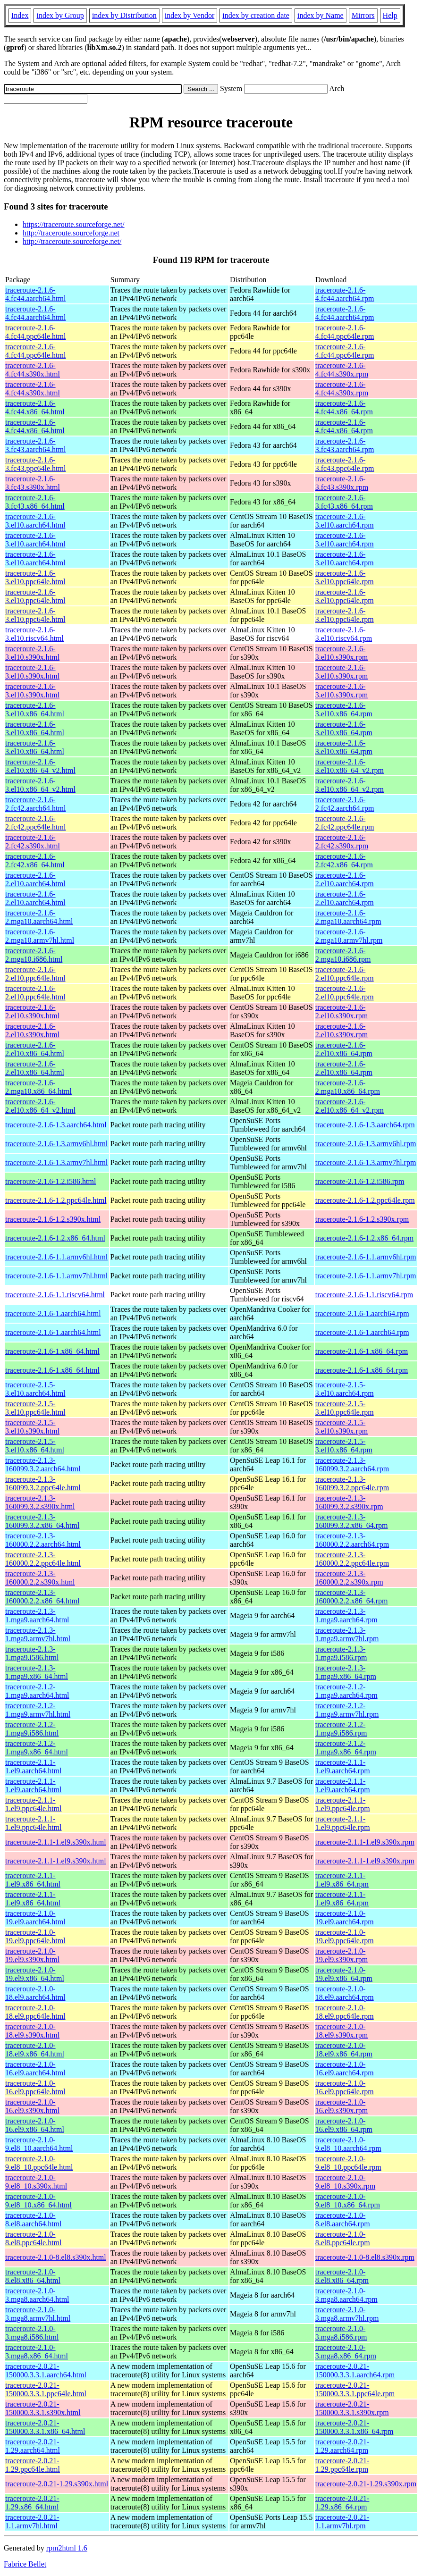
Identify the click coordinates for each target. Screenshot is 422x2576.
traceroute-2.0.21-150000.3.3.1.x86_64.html (45, 2427)
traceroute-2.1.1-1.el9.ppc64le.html (33, 1804)
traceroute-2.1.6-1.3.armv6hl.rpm (365, 1144)
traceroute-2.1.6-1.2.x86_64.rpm (364, 1238)
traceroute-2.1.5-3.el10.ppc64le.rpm (344, 1408)
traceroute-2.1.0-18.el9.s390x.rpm (341, 2030)
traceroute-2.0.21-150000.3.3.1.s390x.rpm (352, 2408)
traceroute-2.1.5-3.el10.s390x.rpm (341, 1426)
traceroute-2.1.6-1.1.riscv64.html (55, 1295)
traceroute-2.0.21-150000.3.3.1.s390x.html (43, 2408)
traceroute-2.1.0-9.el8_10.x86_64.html (38, 2200)
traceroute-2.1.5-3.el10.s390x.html (32, 1426)
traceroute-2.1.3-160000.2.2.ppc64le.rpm (352, 1559)
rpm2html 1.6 (66, 2548)
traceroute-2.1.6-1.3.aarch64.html (56, 1125)
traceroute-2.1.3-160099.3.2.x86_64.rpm (351, 1521)
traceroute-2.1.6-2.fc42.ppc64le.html (35, 822)
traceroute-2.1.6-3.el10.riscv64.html (34, 634)
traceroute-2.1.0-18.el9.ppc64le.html (35, 2012)
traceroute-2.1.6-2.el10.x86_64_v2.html (40, 1106)
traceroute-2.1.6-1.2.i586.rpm (360, 1181)
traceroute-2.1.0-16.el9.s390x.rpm (341, 2106)
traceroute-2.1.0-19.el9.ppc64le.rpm (344, 1936)
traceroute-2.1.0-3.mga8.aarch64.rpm (346, 2295)
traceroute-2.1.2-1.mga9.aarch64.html (37, 1691)
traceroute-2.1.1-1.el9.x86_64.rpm (342, 1879)
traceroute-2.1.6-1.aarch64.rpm (362, 1313)
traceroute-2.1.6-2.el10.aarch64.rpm (344, 879)
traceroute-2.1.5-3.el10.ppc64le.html (35, 1408)
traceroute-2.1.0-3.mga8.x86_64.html (36, 2351)
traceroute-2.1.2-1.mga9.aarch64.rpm (346, 1691)
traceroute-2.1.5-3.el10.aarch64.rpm (344, 1389)
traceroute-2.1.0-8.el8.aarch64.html (33, 2219)
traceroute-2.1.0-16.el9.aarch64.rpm (344, 2068)
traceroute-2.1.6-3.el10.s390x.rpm (341, 653)
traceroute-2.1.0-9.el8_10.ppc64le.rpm (348, 2163)
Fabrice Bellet (25, 2564)
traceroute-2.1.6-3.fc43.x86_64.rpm (344, 502)
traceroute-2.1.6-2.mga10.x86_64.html (38, 1087)
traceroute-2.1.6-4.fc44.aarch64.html (35, 294)
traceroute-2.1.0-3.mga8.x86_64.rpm (345, 2351)
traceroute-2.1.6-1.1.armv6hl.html (56, 1257)
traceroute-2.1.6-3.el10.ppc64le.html (35, 577)
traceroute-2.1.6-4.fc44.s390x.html (32, 369)
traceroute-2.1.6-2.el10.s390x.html (32, 1011)
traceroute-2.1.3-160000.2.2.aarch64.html (43, 1540)
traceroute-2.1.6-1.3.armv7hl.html (56, 1162)
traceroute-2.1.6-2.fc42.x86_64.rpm (344, 860)
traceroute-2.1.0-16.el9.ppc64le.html (35, 2087)
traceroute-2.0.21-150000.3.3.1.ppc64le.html (45, 2389)
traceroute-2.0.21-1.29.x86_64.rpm (342, 2502)
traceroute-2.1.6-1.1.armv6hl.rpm (365, 1257)
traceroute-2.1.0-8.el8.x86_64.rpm (342, 2276)
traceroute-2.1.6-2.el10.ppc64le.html (35, 973)
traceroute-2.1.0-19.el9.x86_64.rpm (343, 1974)
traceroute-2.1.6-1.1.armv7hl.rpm (365, 1276)
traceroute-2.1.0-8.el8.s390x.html (55, 2257)
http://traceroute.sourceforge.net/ (72, 241)
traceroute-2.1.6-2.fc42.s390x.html (32, 841)
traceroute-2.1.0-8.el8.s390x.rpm (364, 2257)
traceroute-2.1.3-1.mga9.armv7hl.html (37, 1634)
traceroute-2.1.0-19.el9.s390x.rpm (341, 1955)
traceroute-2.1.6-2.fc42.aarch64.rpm (344, 804)
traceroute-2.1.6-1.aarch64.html (53, 1313)
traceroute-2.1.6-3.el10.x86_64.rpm (343, 709)
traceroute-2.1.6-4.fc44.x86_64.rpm (344, 407)
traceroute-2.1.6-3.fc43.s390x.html (32, 483)
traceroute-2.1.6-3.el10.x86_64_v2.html (40, 766)
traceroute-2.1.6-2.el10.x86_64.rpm (343, 1049)
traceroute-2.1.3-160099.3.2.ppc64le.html (43, 1483)
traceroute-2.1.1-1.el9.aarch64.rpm (342, 1766)
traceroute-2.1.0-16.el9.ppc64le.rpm (344, 2087)
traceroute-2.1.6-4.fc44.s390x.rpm (341, 369)
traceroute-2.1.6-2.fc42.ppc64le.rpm (344, 822)
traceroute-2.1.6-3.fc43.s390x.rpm (341, 483)
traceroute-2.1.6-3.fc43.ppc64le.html (35, 464)
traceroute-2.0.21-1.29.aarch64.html (32, 2446)
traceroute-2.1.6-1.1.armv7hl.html (56, 1276)
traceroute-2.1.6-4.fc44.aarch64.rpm (344, 294)
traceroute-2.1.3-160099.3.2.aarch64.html (43, 1464)
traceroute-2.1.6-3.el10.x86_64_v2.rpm (349, 766)
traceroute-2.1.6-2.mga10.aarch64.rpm (348, 917)
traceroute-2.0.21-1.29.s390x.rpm (366, 2484)
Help (390, 15)
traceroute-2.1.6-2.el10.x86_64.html (34, 1049)
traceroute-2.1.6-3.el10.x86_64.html (34, 709)
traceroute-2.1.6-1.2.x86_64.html (55, 1238)
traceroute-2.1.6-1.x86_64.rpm (361, 1351)
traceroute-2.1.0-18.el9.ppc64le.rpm (344, 2012)
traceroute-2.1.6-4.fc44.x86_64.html (35, 407)
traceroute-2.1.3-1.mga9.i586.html (32, 1653)
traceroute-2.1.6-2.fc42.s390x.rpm (341, 841)
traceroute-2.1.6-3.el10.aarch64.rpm (344, 520)
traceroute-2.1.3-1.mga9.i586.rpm (341, 1653)
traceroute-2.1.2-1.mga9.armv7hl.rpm (347, 1710)
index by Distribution (124, 15)
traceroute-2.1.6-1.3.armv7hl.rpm (365, 1162)
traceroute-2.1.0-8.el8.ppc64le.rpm (342, 2238)
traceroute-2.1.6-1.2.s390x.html (53, 1219)
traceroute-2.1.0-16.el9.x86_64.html (34, 2125)
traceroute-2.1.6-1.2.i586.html (50, 1181)
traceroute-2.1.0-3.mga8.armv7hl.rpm (347, 2314)
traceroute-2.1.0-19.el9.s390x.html (32, 1955)
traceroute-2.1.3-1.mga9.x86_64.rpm (345, 1672)
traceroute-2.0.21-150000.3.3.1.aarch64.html (45, 2370)
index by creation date (255, 15)
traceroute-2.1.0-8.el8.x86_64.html (32, 2276)
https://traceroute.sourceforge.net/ (74, 224)
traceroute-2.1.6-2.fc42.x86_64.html (35, 860)
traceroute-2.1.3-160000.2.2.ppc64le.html (43, 1559)
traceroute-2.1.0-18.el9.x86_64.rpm (343, 2049)
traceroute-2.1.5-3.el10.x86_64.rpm (343, 1445)
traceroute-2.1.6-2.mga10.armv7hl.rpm (349, 936)
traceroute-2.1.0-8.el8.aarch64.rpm (342, 2219)
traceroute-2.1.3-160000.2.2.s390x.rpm (349, 1577)
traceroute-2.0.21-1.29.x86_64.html (32, 2502)
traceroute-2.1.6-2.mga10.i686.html (33, 955)
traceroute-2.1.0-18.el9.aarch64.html (35, 1993)
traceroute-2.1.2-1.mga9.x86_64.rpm (345, 1747)
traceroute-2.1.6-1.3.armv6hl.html (56, 1144)
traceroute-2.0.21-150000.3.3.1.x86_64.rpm (354, 2427)
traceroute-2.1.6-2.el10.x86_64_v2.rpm (349, 1106)
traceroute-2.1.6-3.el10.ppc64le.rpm (344, 577)
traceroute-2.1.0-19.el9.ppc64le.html (35, 1936)
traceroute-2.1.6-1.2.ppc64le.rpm (365, 1200)
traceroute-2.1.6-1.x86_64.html (52, 1351)
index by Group (60, 15)
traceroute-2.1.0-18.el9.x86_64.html (34, 2049)
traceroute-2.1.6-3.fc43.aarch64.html (35, 445)
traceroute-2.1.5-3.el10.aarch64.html (35, 1389)
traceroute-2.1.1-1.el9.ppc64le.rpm (342, 1804)
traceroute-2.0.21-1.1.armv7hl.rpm (342, 2521)
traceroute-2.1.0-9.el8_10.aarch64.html (39, 2144)
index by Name (320, 15)
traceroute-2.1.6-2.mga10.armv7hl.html (39, 936)
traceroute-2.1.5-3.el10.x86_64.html (34, 1445)
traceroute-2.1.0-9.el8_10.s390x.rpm (345, 2181)
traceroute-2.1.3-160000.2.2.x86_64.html (42, 1596)
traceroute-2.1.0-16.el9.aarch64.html (35, 2068)
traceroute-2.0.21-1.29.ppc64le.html (32, 2465)
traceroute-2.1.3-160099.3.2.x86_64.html (42, 1521)
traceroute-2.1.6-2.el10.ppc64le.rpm (344, 973)
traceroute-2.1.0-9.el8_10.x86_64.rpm (347, 2200)
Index (19, 15)
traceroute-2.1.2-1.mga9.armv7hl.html (37, 1710)
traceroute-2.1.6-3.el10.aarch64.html (35, 520)
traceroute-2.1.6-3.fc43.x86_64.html (35, 502)
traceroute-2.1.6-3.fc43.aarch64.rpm (344, 445)
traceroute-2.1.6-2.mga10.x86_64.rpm (347, 1087)
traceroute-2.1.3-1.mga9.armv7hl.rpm (347, 1634)
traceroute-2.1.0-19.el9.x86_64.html (34, 1974)
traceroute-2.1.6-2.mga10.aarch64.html (39, 917)
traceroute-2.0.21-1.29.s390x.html (56, 2484)
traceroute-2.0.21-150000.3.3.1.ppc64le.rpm (355, 2389)
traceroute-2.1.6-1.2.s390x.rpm (362, 1219)
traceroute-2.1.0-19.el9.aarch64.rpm (344, 1917)
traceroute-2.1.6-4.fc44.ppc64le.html (35, 332)
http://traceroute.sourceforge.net (71, 233)
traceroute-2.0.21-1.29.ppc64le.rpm (342, 2465)
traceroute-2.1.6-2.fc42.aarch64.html (35, 804)
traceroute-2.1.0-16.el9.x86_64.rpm (343, 2125)
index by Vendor (189, 15)
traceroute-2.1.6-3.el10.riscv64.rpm (343, 634)
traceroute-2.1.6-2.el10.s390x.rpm (341, 1011)
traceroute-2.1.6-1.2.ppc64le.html (56, 1200)
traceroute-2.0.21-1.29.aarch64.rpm (342, 2446)
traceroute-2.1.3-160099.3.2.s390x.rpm (349, 1502)
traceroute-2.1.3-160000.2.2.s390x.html (40, 1577)
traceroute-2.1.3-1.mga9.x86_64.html (36, 1672)
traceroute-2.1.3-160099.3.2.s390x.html (40, 1502)
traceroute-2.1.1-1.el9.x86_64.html (32, 1879)
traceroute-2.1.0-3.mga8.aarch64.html (37, 2295)
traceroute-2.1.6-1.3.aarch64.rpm (365, 1125)
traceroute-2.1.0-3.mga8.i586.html (32, 2332)
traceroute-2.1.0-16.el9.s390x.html (32, 2106)
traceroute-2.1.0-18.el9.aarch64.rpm (344, 1993)
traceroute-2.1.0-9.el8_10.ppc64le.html (39, 2163)
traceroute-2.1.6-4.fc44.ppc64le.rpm (344, 332)
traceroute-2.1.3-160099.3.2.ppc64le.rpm (352, 1483)
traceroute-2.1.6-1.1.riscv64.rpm (364, 1295)
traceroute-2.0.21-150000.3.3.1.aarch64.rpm (355, 2370)
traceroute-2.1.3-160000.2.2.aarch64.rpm (352, 1540)
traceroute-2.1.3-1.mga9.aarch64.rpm (346, 1615)
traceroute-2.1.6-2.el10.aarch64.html (35, 879)
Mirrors (363, 15)
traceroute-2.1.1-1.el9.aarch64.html (33, 1766)
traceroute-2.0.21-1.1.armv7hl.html (32, 2521)
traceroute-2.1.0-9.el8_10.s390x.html (36, 2181)
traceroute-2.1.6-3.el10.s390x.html (32, 653)
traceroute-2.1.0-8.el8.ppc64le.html (33, 2238)
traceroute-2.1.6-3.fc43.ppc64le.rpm (344, 464)
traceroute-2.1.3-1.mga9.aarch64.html (37, 1615)
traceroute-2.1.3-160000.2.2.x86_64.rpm (351, 1596)
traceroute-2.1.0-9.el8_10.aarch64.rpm (348, 2144)
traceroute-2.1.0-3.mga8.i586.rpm (341, 2332)
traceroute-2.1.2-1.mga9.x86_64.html (36, 1747)
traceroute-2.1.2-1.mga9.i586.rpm (341, 1728)
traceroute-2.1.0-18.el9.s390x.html (32, 2030)
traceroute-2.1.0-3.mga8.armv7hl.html (37, 2314)
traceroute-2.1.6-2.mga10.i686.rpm (343, 955)
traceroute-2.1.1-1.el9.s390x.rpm (364, 1842)
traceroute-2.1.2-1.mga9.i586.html (32, 1728)
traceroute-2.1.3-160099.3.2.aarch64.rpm (352, 1464)
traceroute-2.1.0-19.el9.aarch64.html (35, 1917)
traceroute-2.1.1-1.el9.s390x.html (55, 1842)
